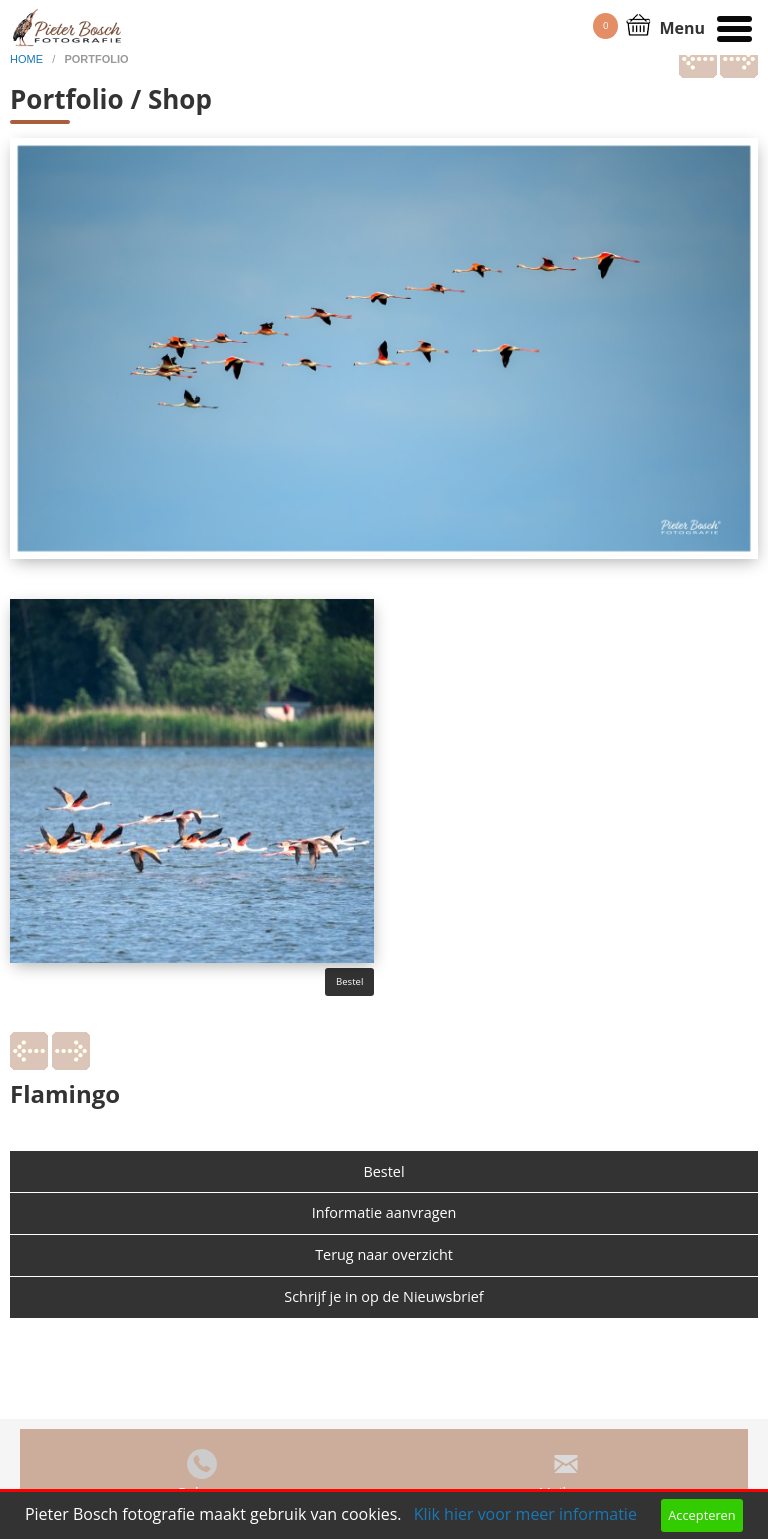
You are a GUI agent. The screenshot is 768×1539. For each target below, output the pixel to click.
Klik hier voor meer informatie (525, 1514)
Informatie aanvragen (384, 1212)
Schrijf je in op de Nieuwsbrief (383, 1296)
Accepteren (701, 1515)
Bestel (349, 981)
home (28, 59)
